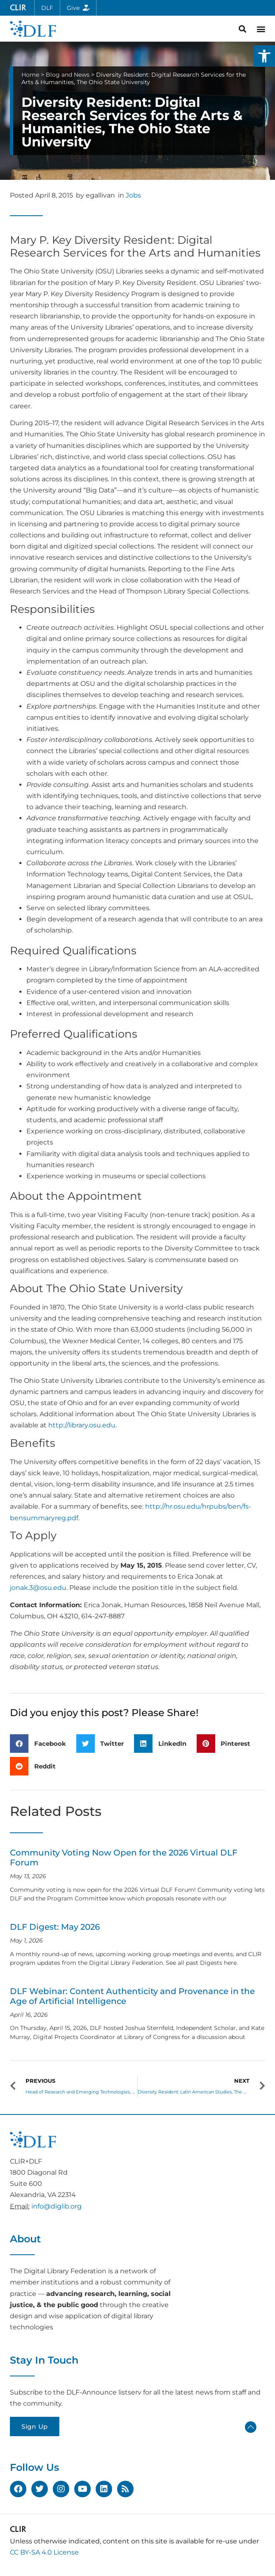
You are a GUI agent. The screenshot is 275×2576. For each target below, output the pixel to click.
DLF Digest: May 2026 (55, 1927)
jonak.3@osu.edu (38, 1588)
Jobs (133, 195)
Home (30, 74)
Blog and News (67, 74)
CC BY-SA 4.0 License (44, 2552)
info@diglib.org (56, 2206)
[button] (264, 56)
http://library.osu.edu (81, 1425)
